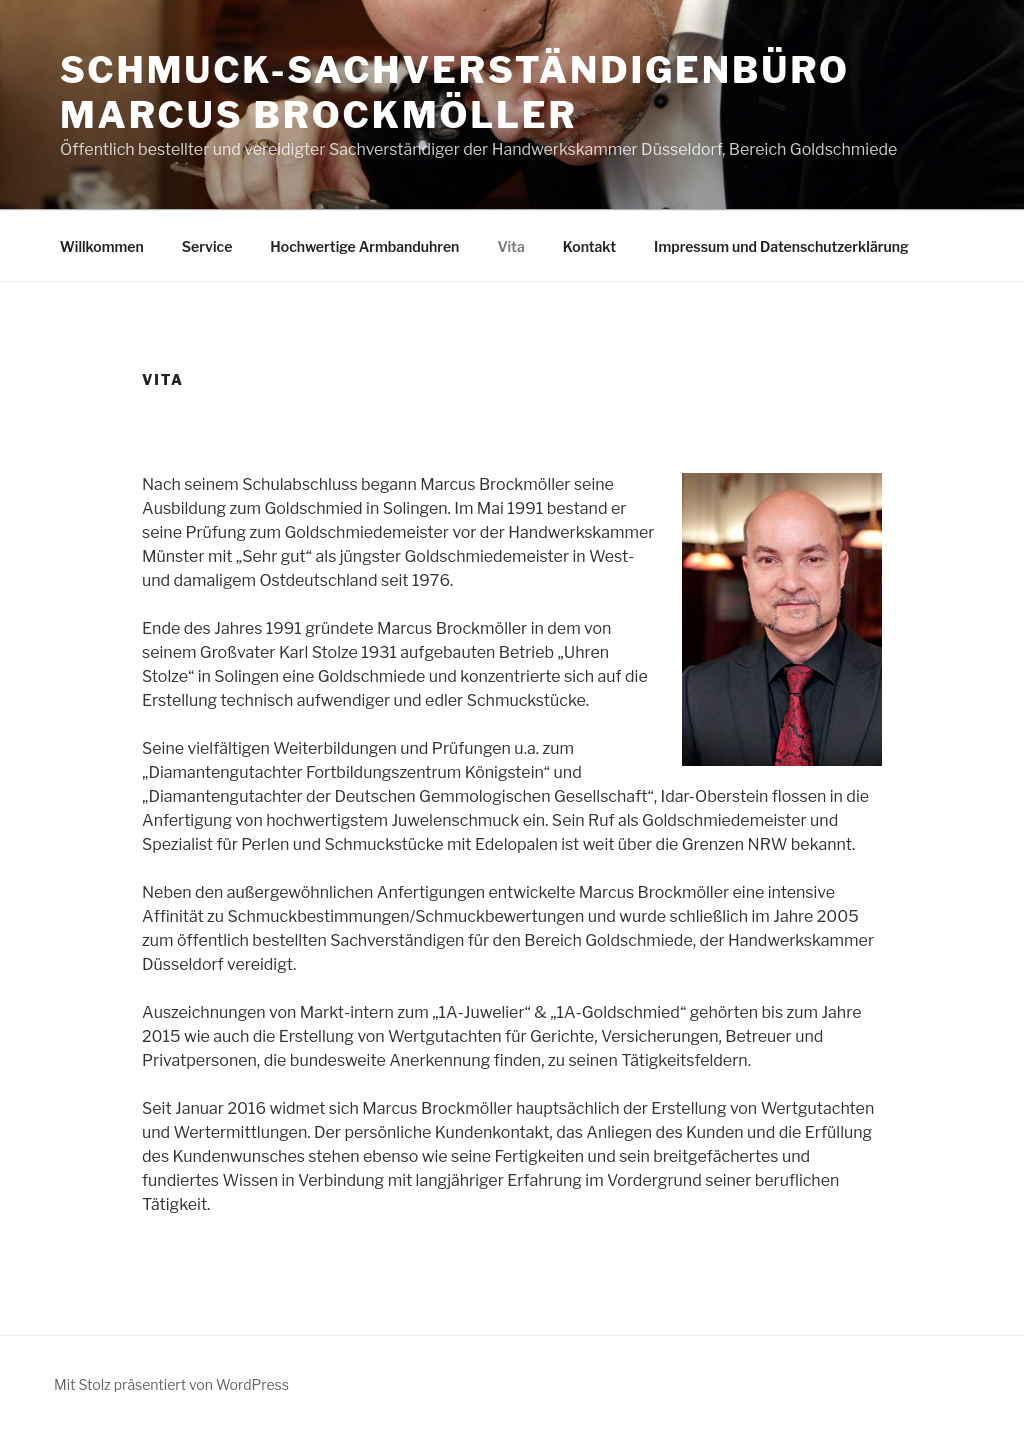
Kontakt (589, 246)
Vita (510, 246)
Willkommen (102, 246)
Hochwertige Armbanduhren (364, 246)
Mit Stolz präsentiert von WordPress (171, 1384)
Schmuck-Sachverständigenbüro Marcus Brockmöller (455, 92)
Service (207, 246)
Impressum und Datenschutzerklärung (781, 246)
